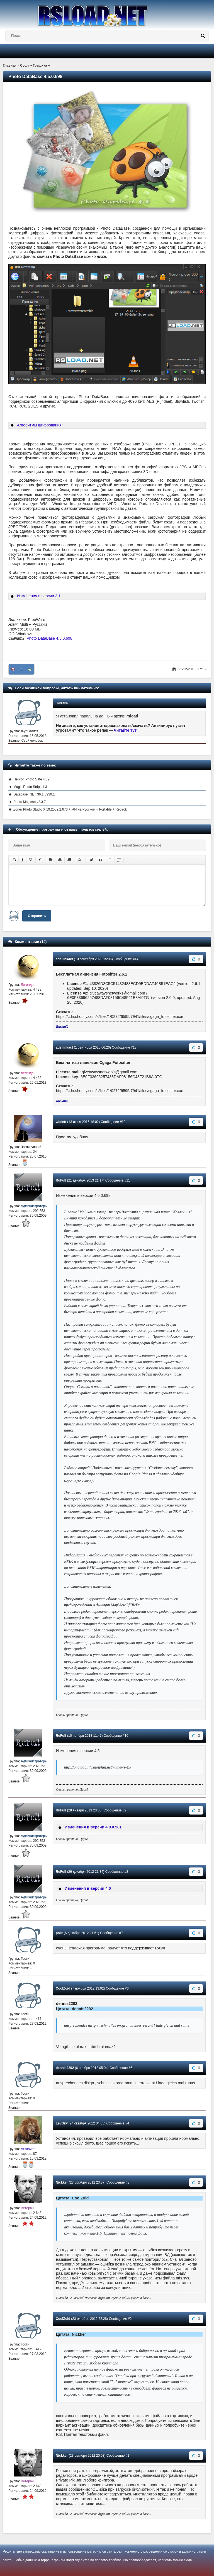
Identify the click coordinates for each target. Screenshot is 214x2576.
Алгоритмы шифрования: (40, 425)
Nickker (62, 2182)
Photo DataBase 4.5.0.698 (49, 638)
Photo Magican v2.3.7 (29, 802)
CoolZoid (63, 1988)
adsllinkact (64, 959)
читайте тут (125, 730)
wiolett (61, 1122)
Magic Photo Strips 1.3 (30, 787)
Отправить (37, 916)
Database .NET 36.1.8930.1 (34, 794)
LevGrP (62, 2123)
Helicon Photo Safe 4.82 (31, 779)
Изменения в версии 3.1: (39, 596)
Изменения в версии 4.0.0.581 (93, 1827)
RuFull (61, 1180)
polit (59, 1933)
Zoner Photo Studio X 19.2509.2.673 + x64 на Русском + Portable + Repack (70, 809)
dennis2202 (65, 2068)
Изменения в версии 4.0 (88, 1888)
